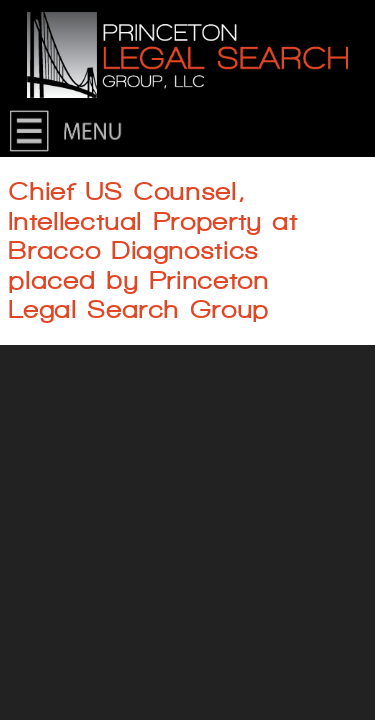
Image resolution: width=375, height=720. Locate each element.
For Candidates (80, 341)
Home (47, 131)
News (46, 257)
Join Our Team (78, 425)
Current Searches (88, 299)
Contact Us (65, 173)
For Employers (78, 383)
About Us (59, 215)
